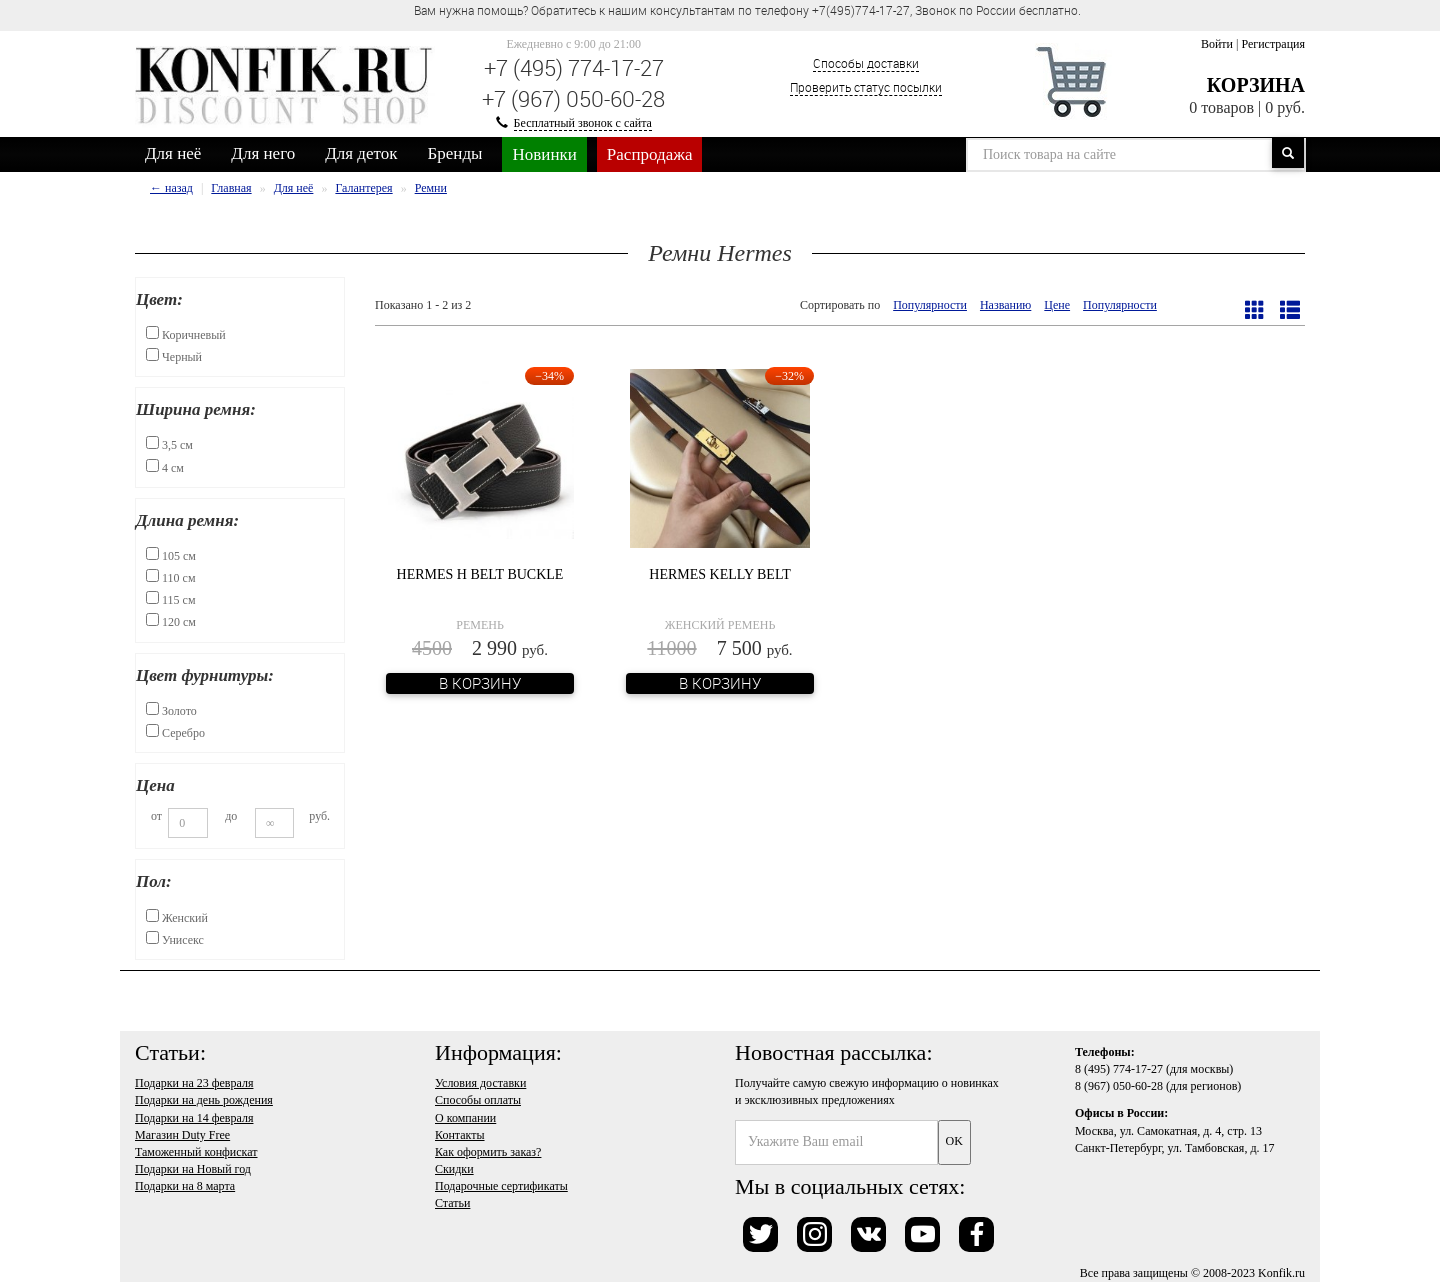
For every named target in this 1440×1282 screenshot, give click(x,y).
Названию (1005, 305)
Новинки (544, 154)
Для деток (361, 153)
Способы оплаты (478, 1100)
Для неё (173, 153)
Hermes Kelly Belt (719, 574)
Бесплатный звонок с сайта (583, 123)
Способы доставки (866, 63)
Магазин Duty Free (182, 1135)
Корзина (1256, 85)
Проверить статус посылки (866, 87)
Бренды (455, 153)
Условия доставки (480, 1083)
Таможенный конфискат (196, 1152)
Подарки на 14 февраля (194, 1118)
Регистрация (1273, 44)
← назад (171, 188)
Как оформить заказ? (488, 1152)
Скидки (454, 1169)
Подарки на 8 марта (185, 1186)
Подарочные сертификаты (501, 1186)
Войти (1217, 44)
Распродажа (650, 154)
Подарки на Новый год (193, 1169)
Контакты (460, 1135)
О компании (465, 1118)
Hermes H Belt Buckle (480, 574)
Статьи (452, 1203)
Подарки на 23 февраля (194, 1083)
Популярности (930, 305)
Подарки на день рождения (204, 1100)
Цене (1057, 305)
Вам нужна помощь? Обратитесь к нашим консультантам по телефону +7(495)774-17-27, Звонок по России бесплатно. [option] (747, 10)
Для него (263, 153)
